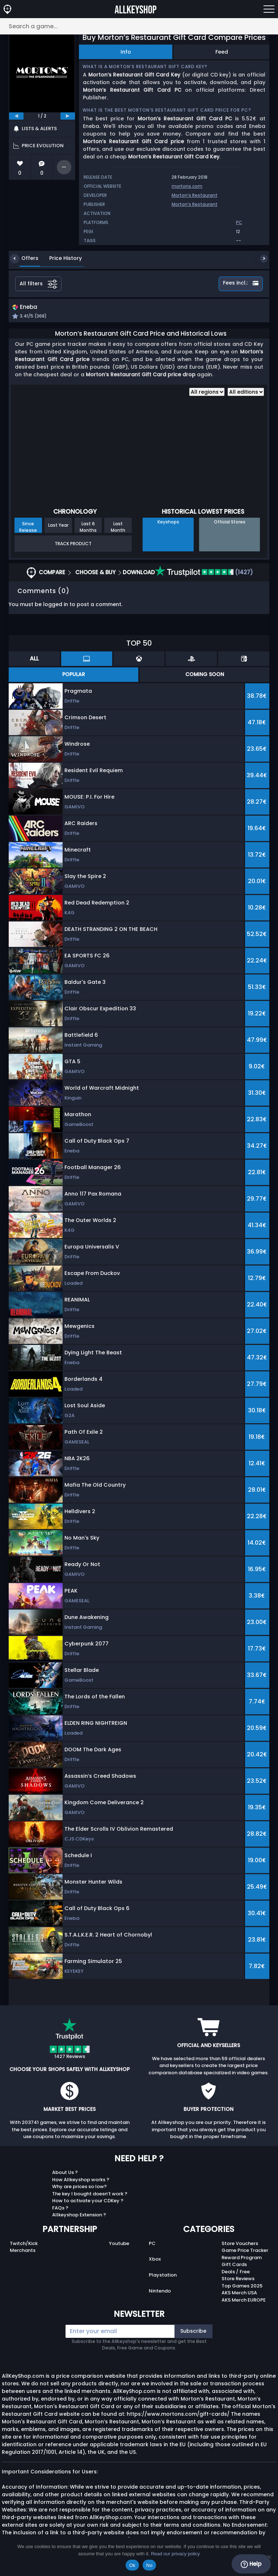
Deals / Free (236, 2272)
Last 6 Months (88, 528)
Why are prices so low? (79, 2187)
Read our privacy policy (175, 2553)
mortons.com (187, 186)
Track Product (73, 544)
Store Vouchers (240, 2244)
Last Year (58, 526)
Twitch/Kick (24, 2244)
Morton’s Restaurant (195, 195)
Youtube (119, 2244)
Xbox (155, 2260)
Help (251, 2564)
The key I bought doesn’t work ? (89, 2194)
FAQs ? (60, 2208)
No (149, 2565)
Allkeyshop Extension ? (79, 2215)
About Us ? (65, 2173)
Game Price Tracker (245, 2251)
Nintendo (160, 2292)
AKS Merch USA (239, 2293)
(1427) (204, 573)
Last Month (118, 528)
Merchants (22, 2251)
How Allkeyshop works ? (80, 2180)
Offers (24, 258)
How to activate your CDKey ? (87, 2201)
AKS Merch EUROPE (244, 2300)
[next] (67, 116)
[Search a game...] (139, 26)
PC (152, 2244)
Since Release (28, 528)
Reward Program (242, 2258)
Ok (132, 2565)
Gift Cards (234, 2265)
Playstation (163, 2276)
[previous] (16, 116)
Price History (60, 258)
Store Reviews (238, 2279)
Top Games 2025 (242, 2286)
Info (126, 51)
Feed (221, 51)
